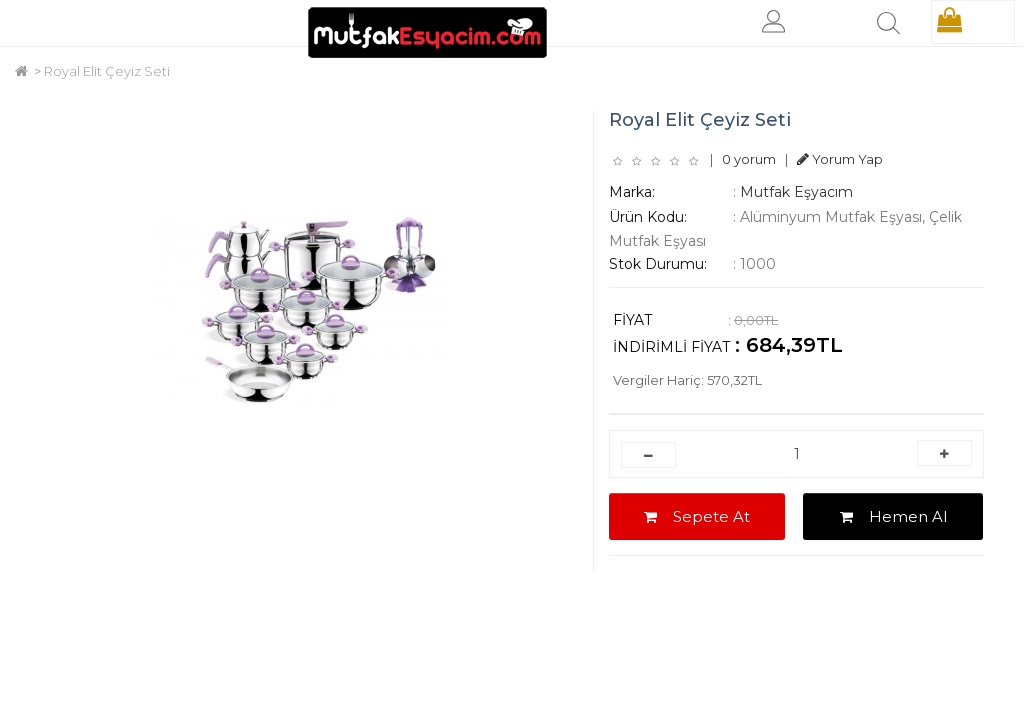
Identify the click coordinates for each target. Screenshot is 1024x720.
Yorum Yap (840, 159)
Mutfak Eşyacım (796, 192)
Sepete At (697, 516)
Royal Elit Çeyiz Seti (107, 71)
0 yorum (749, 159)
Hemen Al (893, 516)
